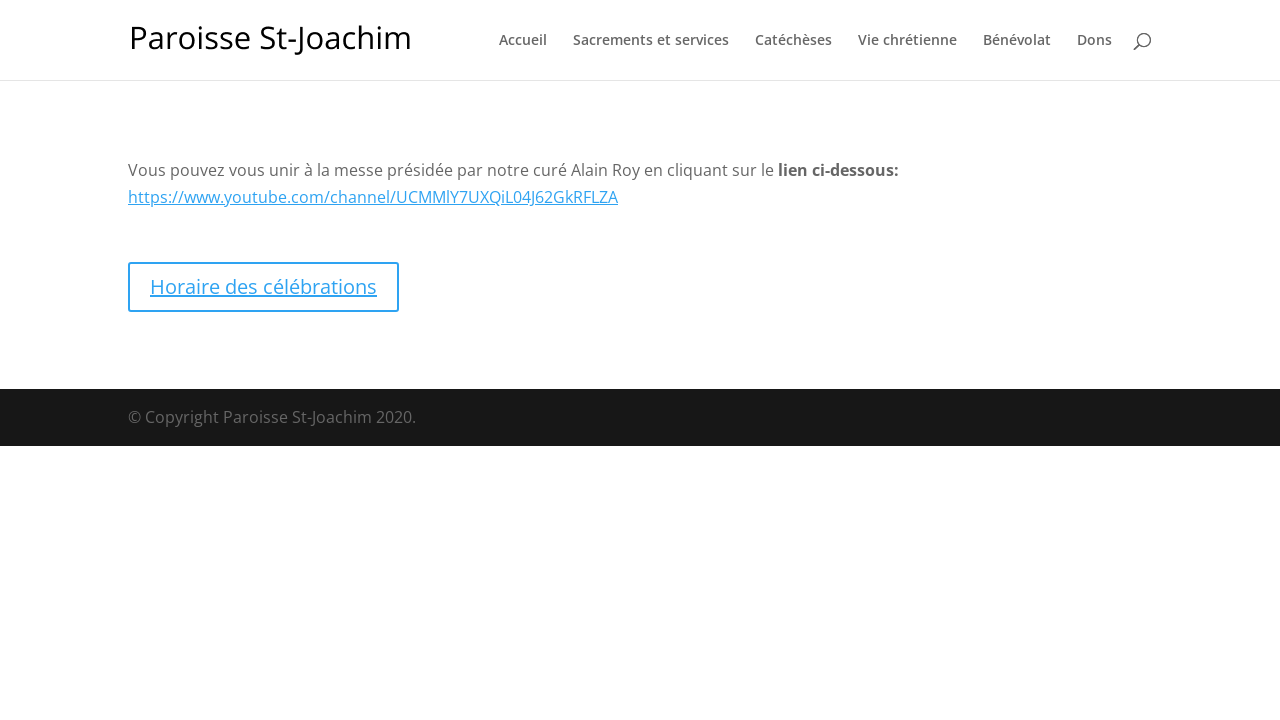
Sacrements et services (651, 41)
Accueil (523, 41)
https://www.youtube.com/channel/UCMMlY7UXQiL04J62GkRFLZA (373, 197)
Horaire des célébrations (263, 286)
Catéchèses (793, 41)
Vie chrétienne (907, 41)
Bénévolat (1017, 41)
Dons (1094, 41)
